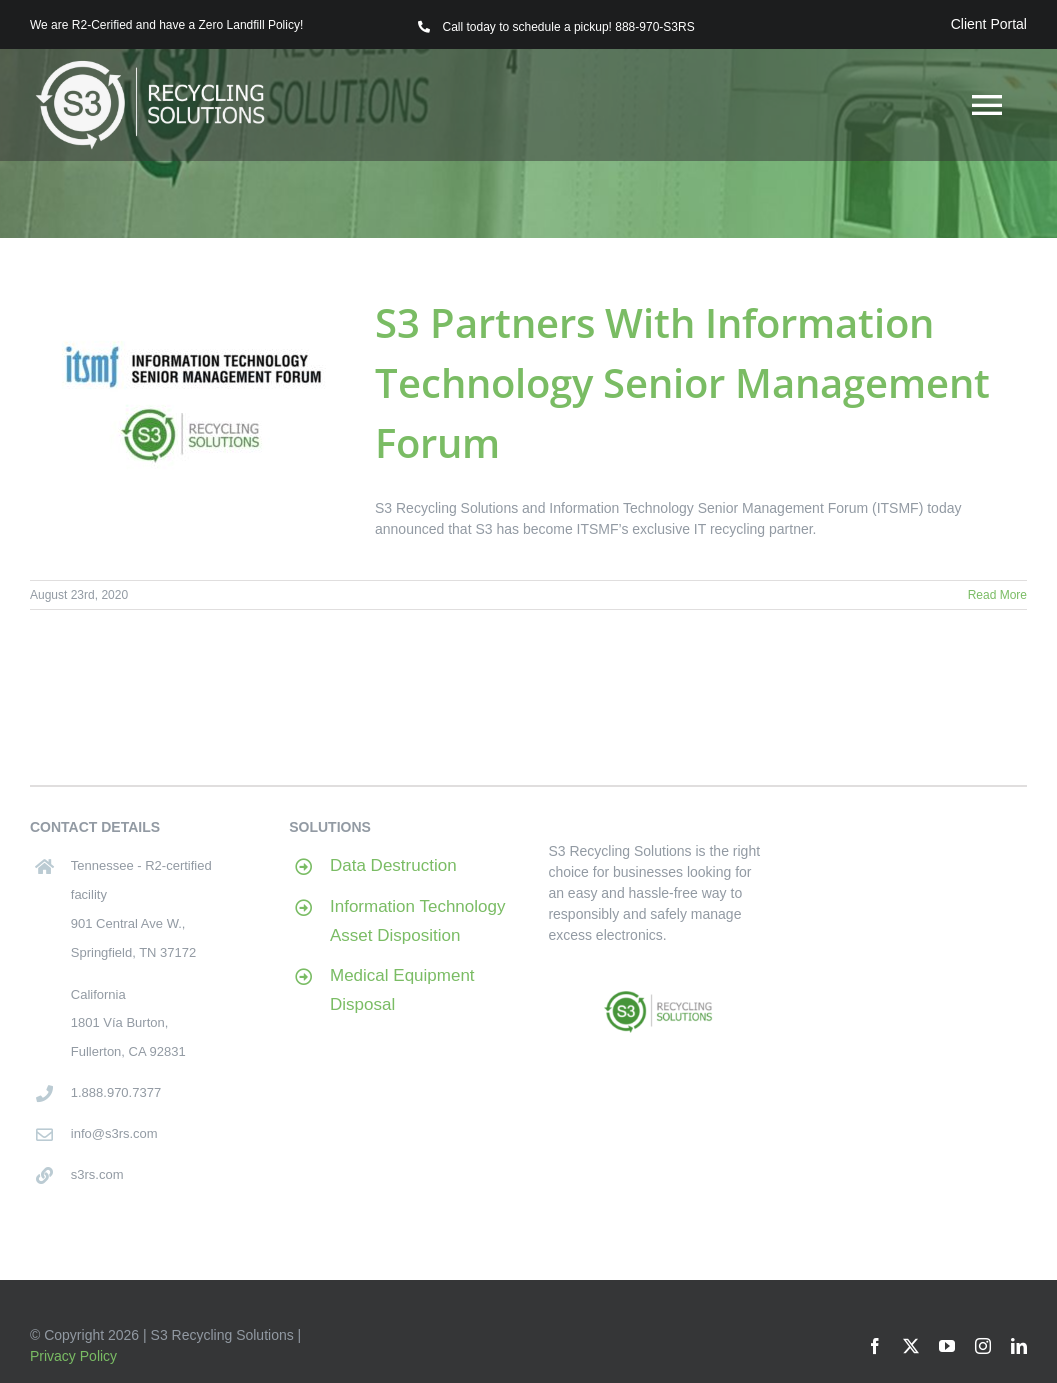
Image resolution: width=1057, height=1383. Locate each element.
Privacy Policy (73, 1356)
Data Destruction (393, 865)
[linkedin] (1019, 1346)
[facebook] (875, 1346)
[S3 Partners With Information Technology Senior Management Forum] (190, 394)
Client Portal (989, 24)
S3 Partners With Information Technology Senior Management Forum (682, 382)
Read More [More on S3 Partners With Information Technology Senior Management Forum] (997, 595)
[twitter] (911, 1346)
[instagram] (983, 1346)
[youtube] (947, 1346)
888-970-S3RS (654, 27)
